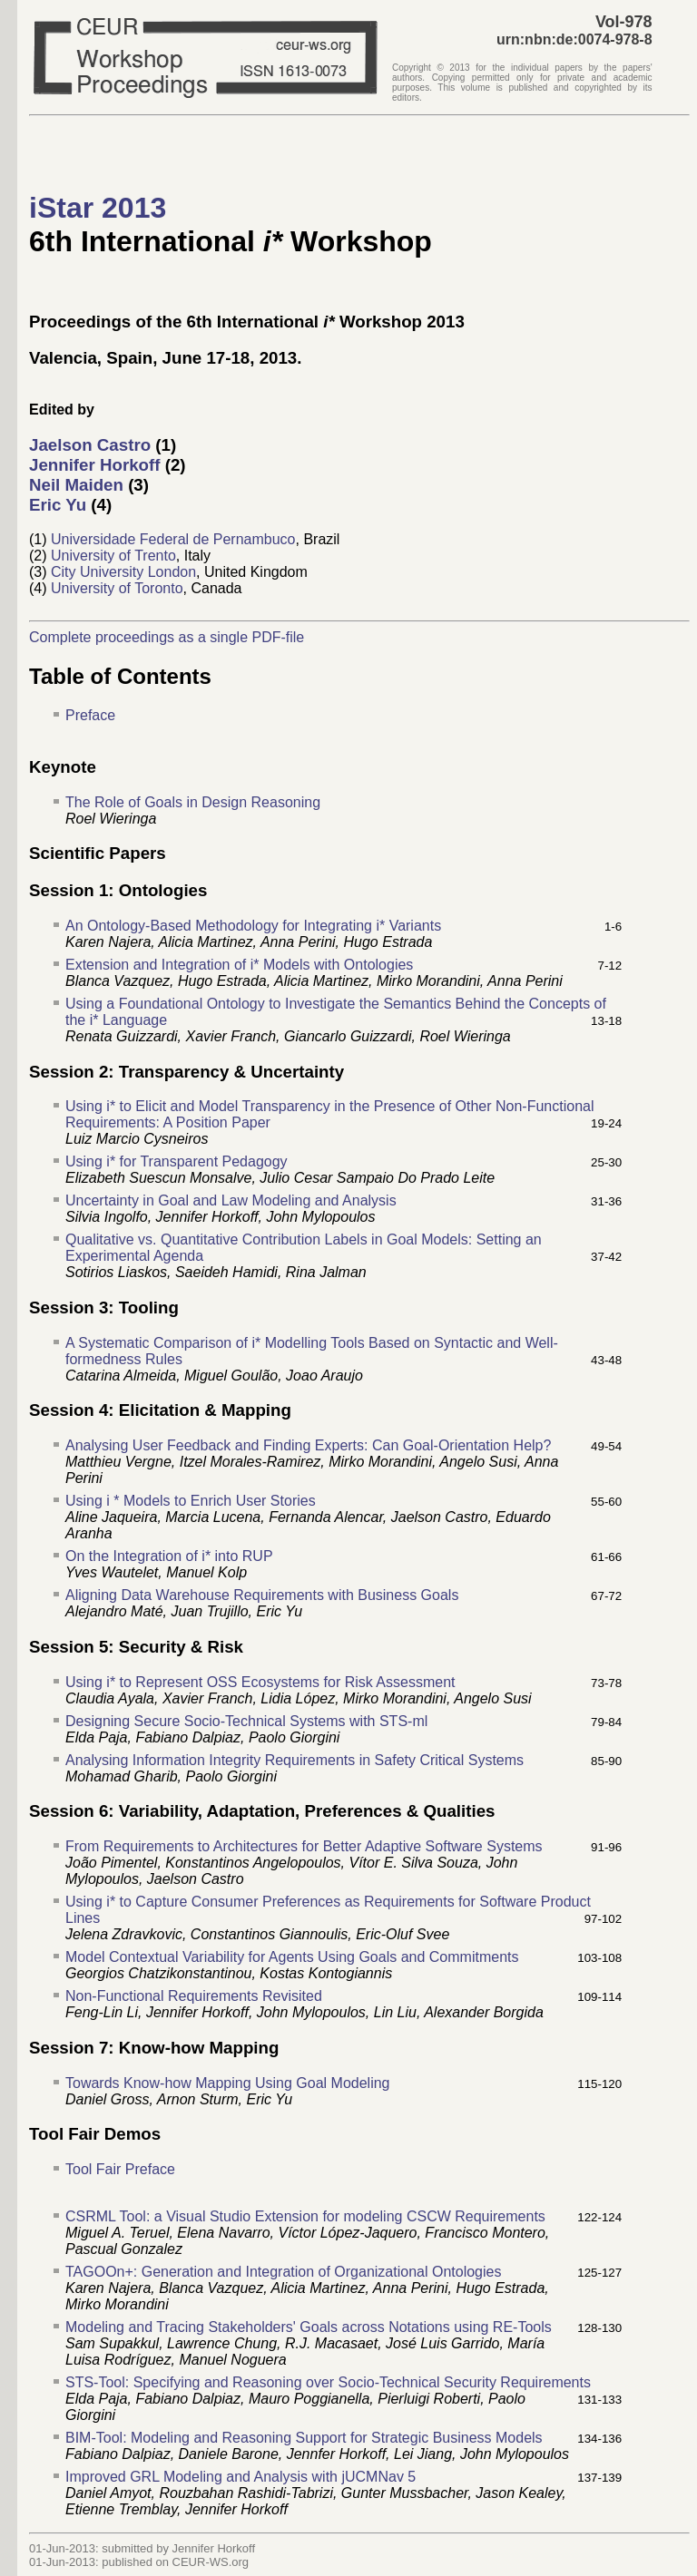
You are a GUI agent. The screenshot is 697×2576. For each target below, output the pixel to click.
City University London (123, 572)
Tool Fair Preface (120, 2169)
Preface (90, 715)
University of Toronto (117, 588)
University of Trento (113, 555)
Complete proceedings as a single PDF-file (166, 637)
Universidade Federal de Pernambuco (173, 539)
